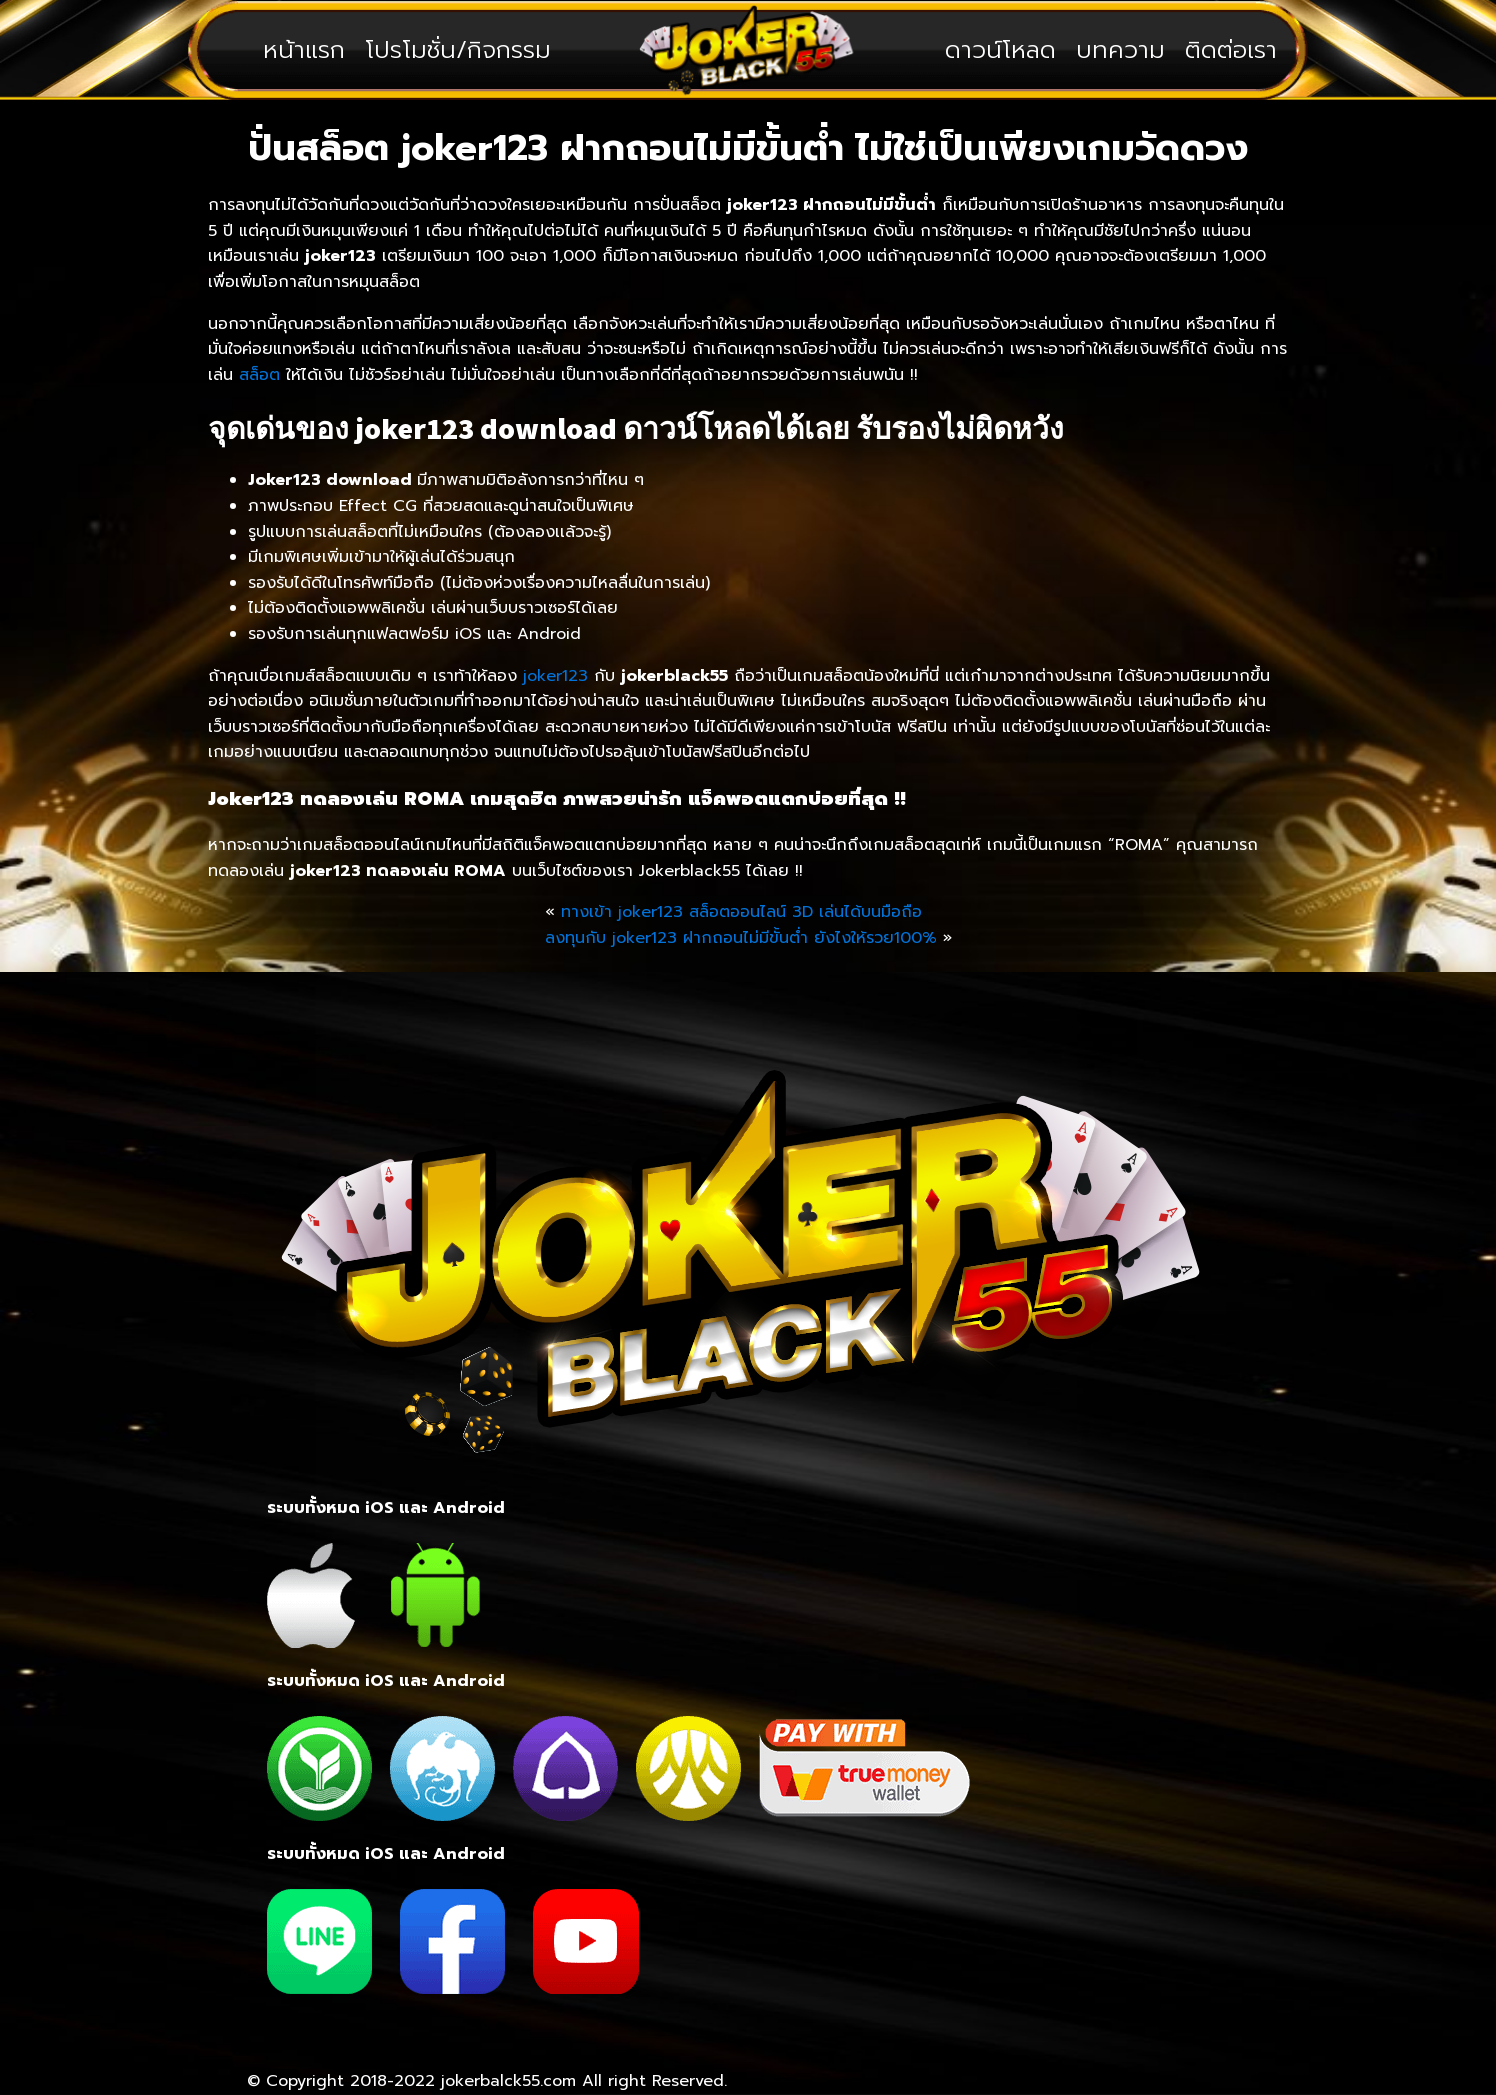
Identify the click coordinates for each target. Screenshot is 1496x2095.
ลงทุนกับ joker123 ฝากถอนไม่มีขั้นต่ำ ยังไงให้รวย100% (741, 938)
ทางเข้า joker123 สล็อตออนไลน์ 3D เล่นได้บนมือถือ (741, 912)
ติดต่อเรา (1231, 50)
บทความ (1120, 50)
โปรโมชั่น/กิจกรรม (458, 50)
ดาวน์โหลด (1000, 50)
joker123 (555, 676)
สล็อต (256, 375)
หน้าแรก (304, 50)
